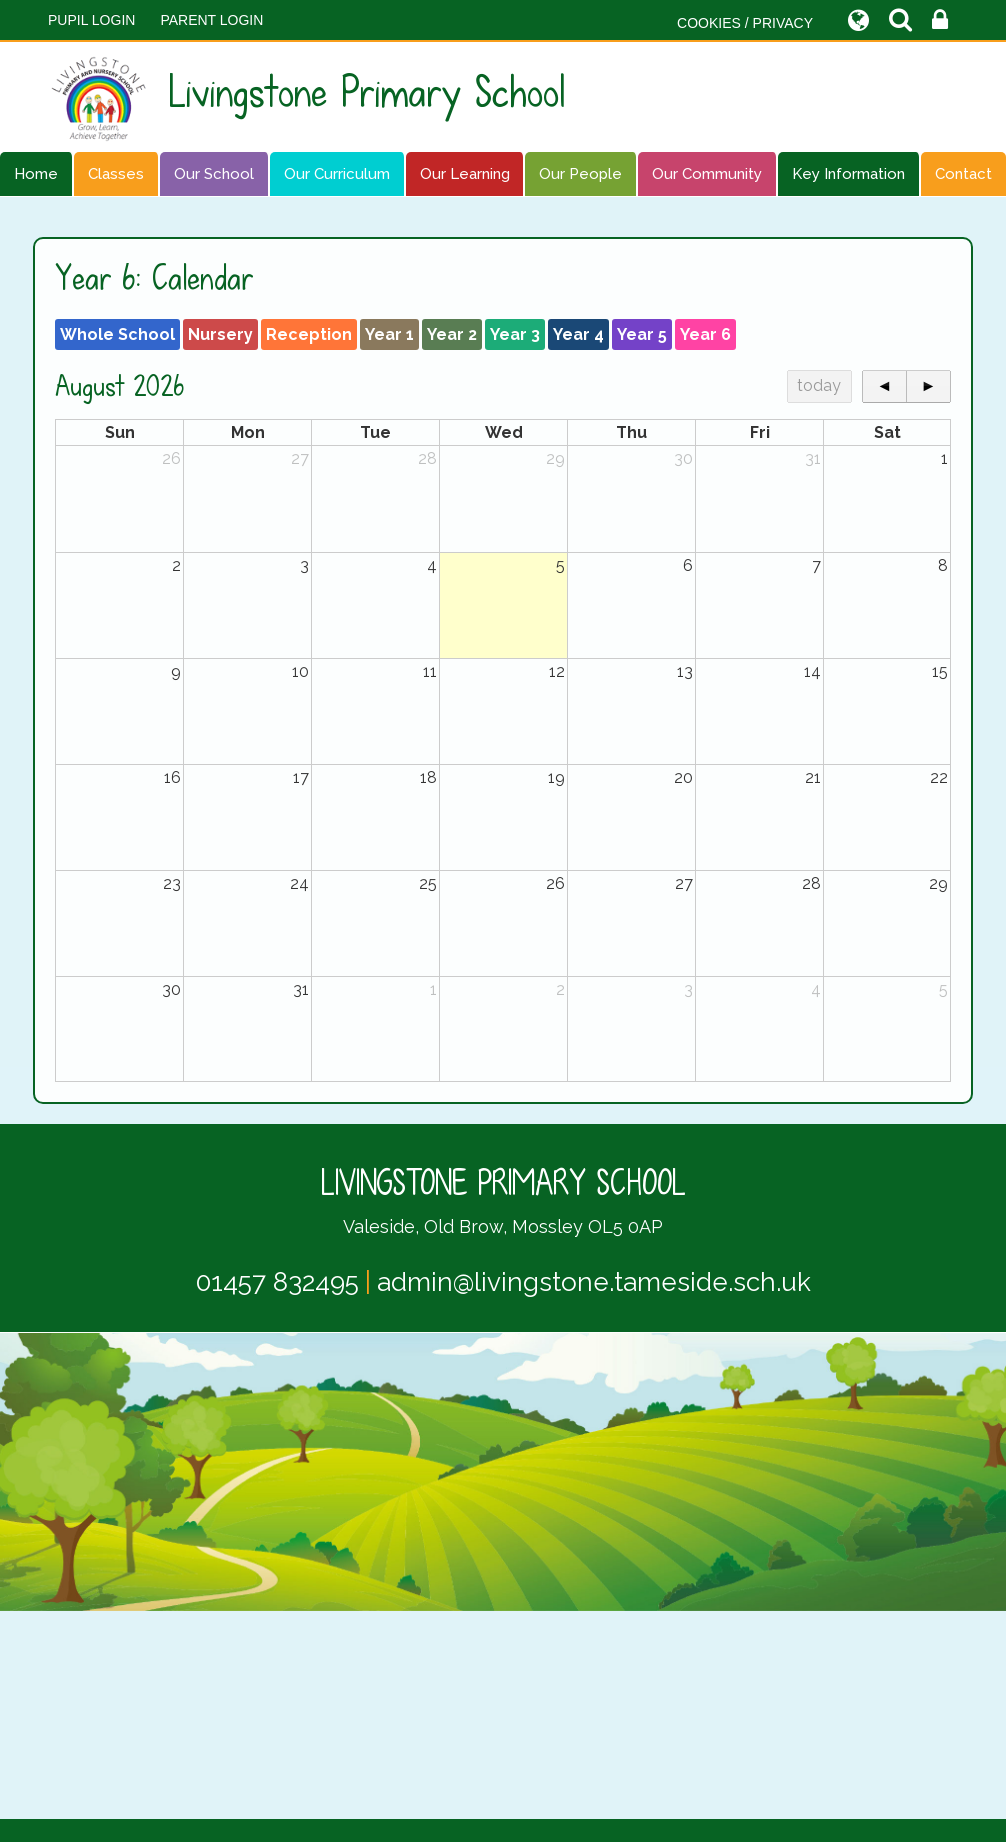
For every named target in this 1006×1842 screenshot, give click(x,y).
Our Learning (465, 174)
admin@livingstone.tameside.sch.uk (594, 1282)
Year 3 (515, 334)
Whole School (117, 334)
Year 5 (642, 334)
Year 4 (578, 334)
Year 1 (389, 334)
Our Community (707, 174)
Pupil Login (91, 20)
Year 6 (705, 334)
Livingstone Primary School (306, 97)
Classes (116, 174)
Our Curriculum (337, 174)
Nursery (220, 334)
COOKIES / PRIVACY (745, 23)
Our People (580, 174)
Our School (214, 174)
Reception (309, 334)
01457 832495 (277, 1282)
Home (36, 174)
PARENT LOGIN (211, 20)
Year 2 (452, 334)
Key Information (848, 174)
